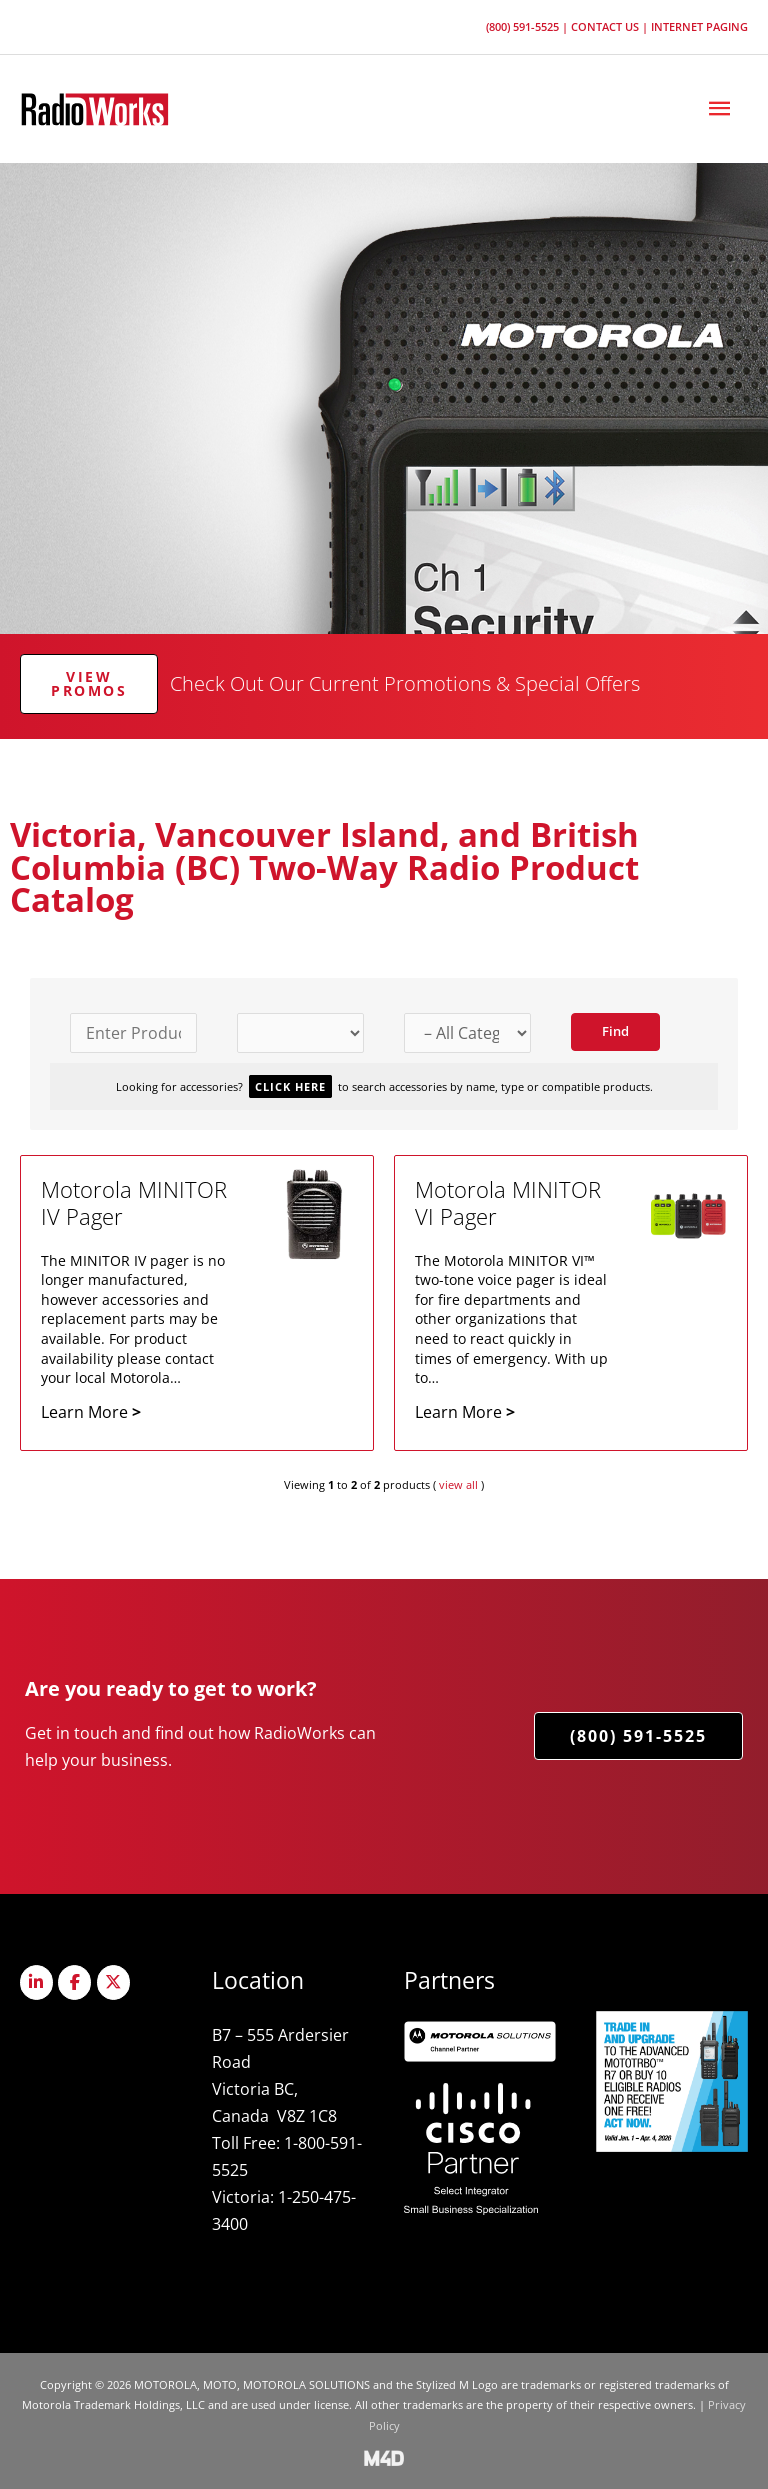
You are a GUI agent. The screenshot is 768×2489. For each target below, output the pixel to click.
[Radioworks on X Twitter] (113, 1982)
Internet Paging (699, 26)
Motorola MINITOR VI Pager (508, 1203)
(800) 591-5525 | (528, 26)
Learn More (91, 1411)
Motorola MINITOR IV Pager (134, 1203)
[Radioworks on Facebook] (74, 1982)
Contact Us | (611, 26)
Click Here (290, 1086)
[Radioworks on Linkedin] (36, 1982)
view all (458, 1484)
